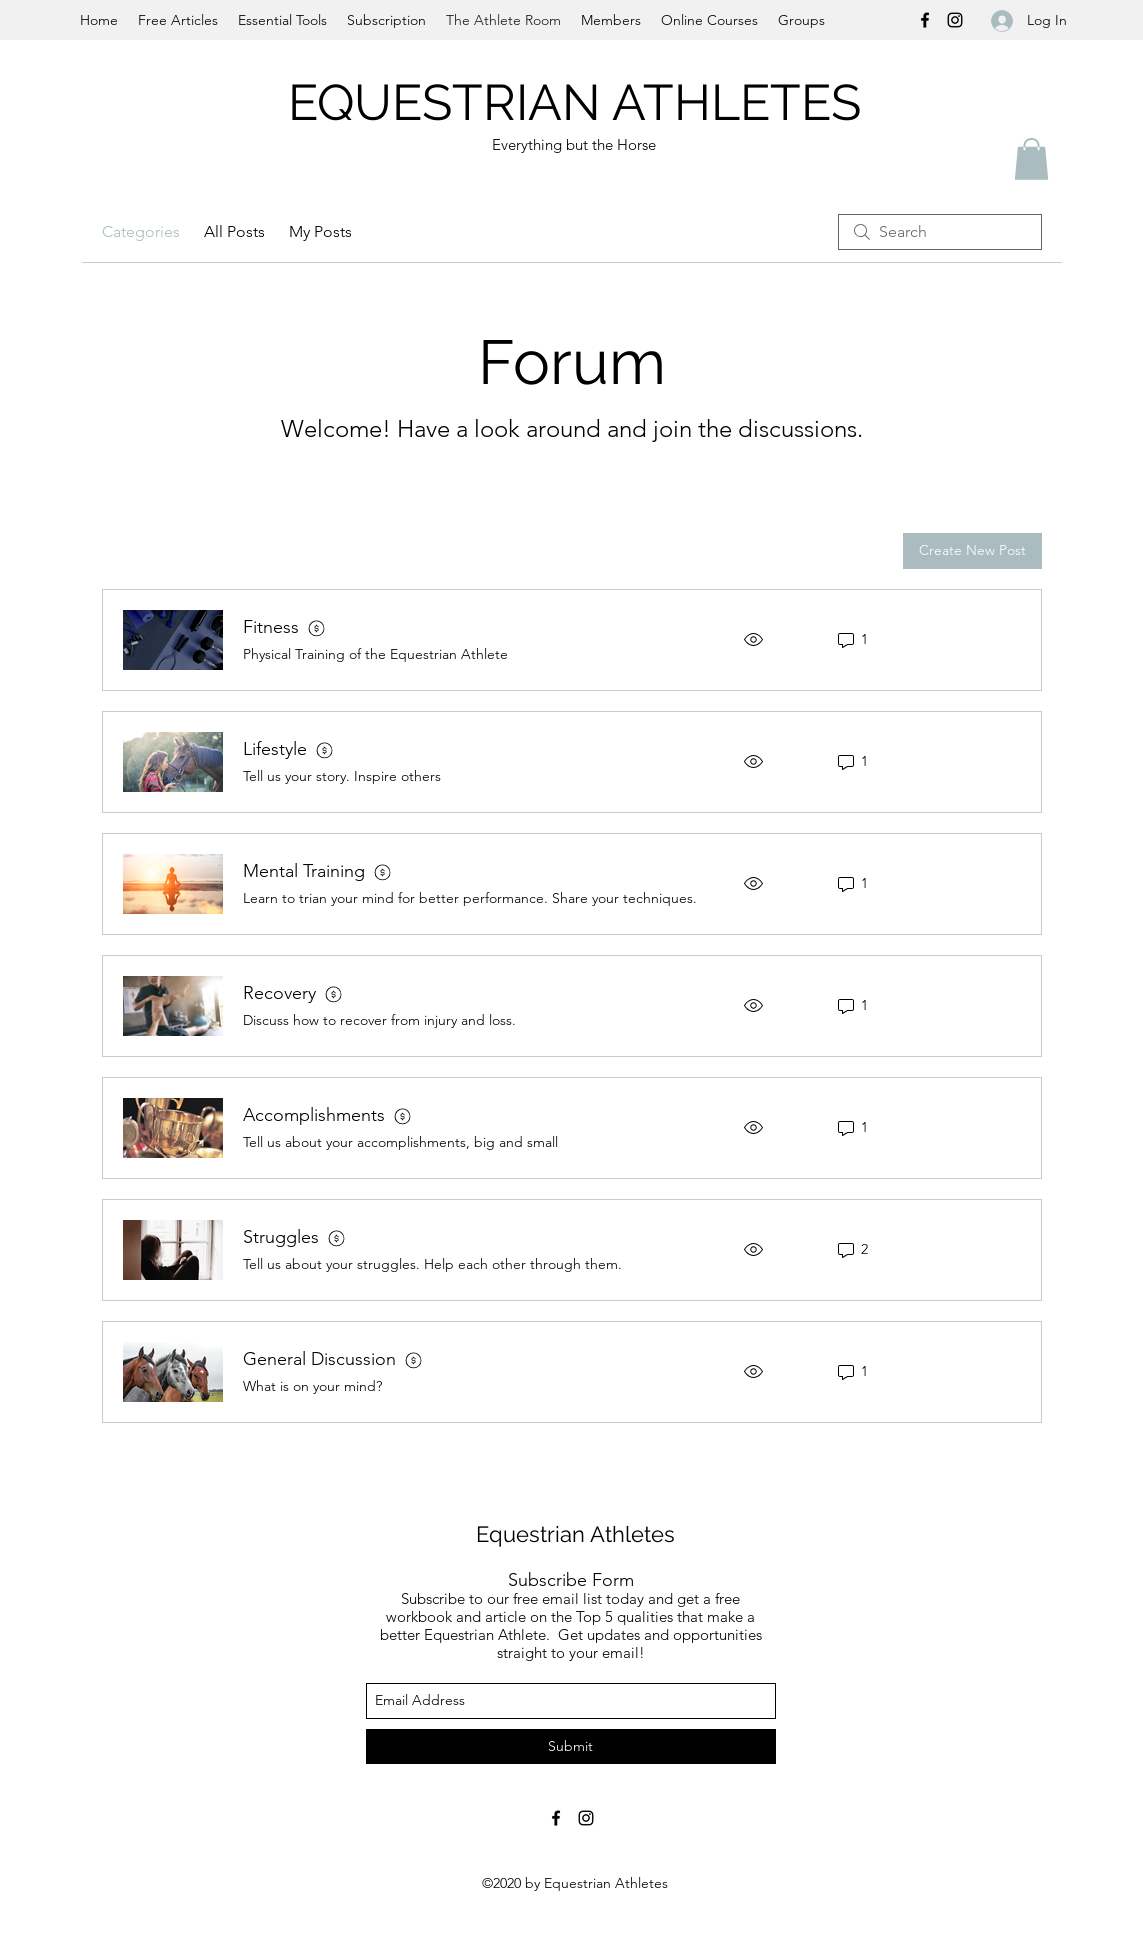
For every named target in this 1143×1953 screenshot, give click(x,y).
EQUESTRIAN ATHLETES (581, 102)
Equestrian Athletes (575, 1534)
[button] (1031, 159)
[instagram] (955, 20)
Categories (141, 231)
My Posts (320, 231)
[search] (940, 232)
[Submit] (571, 1746)
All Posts (234, 231)
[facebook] (925, 20)
